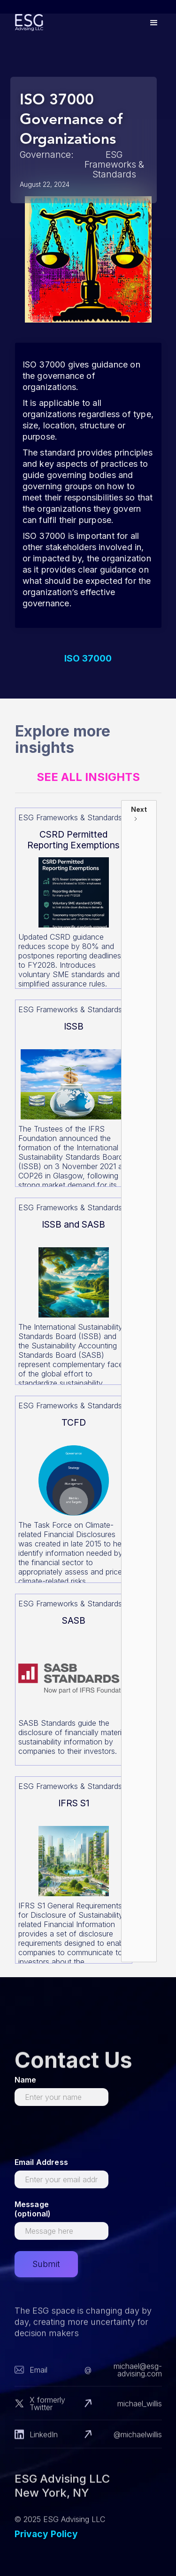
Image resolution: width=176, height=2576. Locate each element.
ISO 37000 (88, 658)
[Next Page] (139, 1381)
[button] (153, 22)
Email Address (41, 2162)
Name (26, 2079)
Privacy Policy (46, 2533)
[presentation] (86, 2135)
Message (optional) (33, 2209)
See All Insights (88, 777)
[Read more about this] (73, 898)
